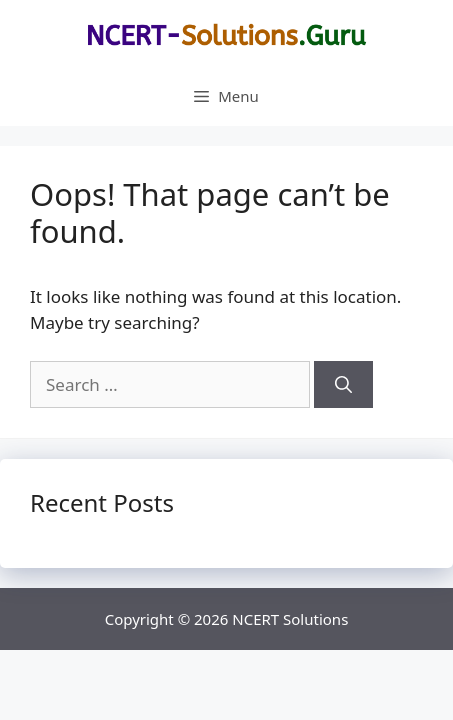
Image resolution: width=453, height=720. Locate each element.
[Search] (343, 385)
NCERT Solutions (290, 619)
